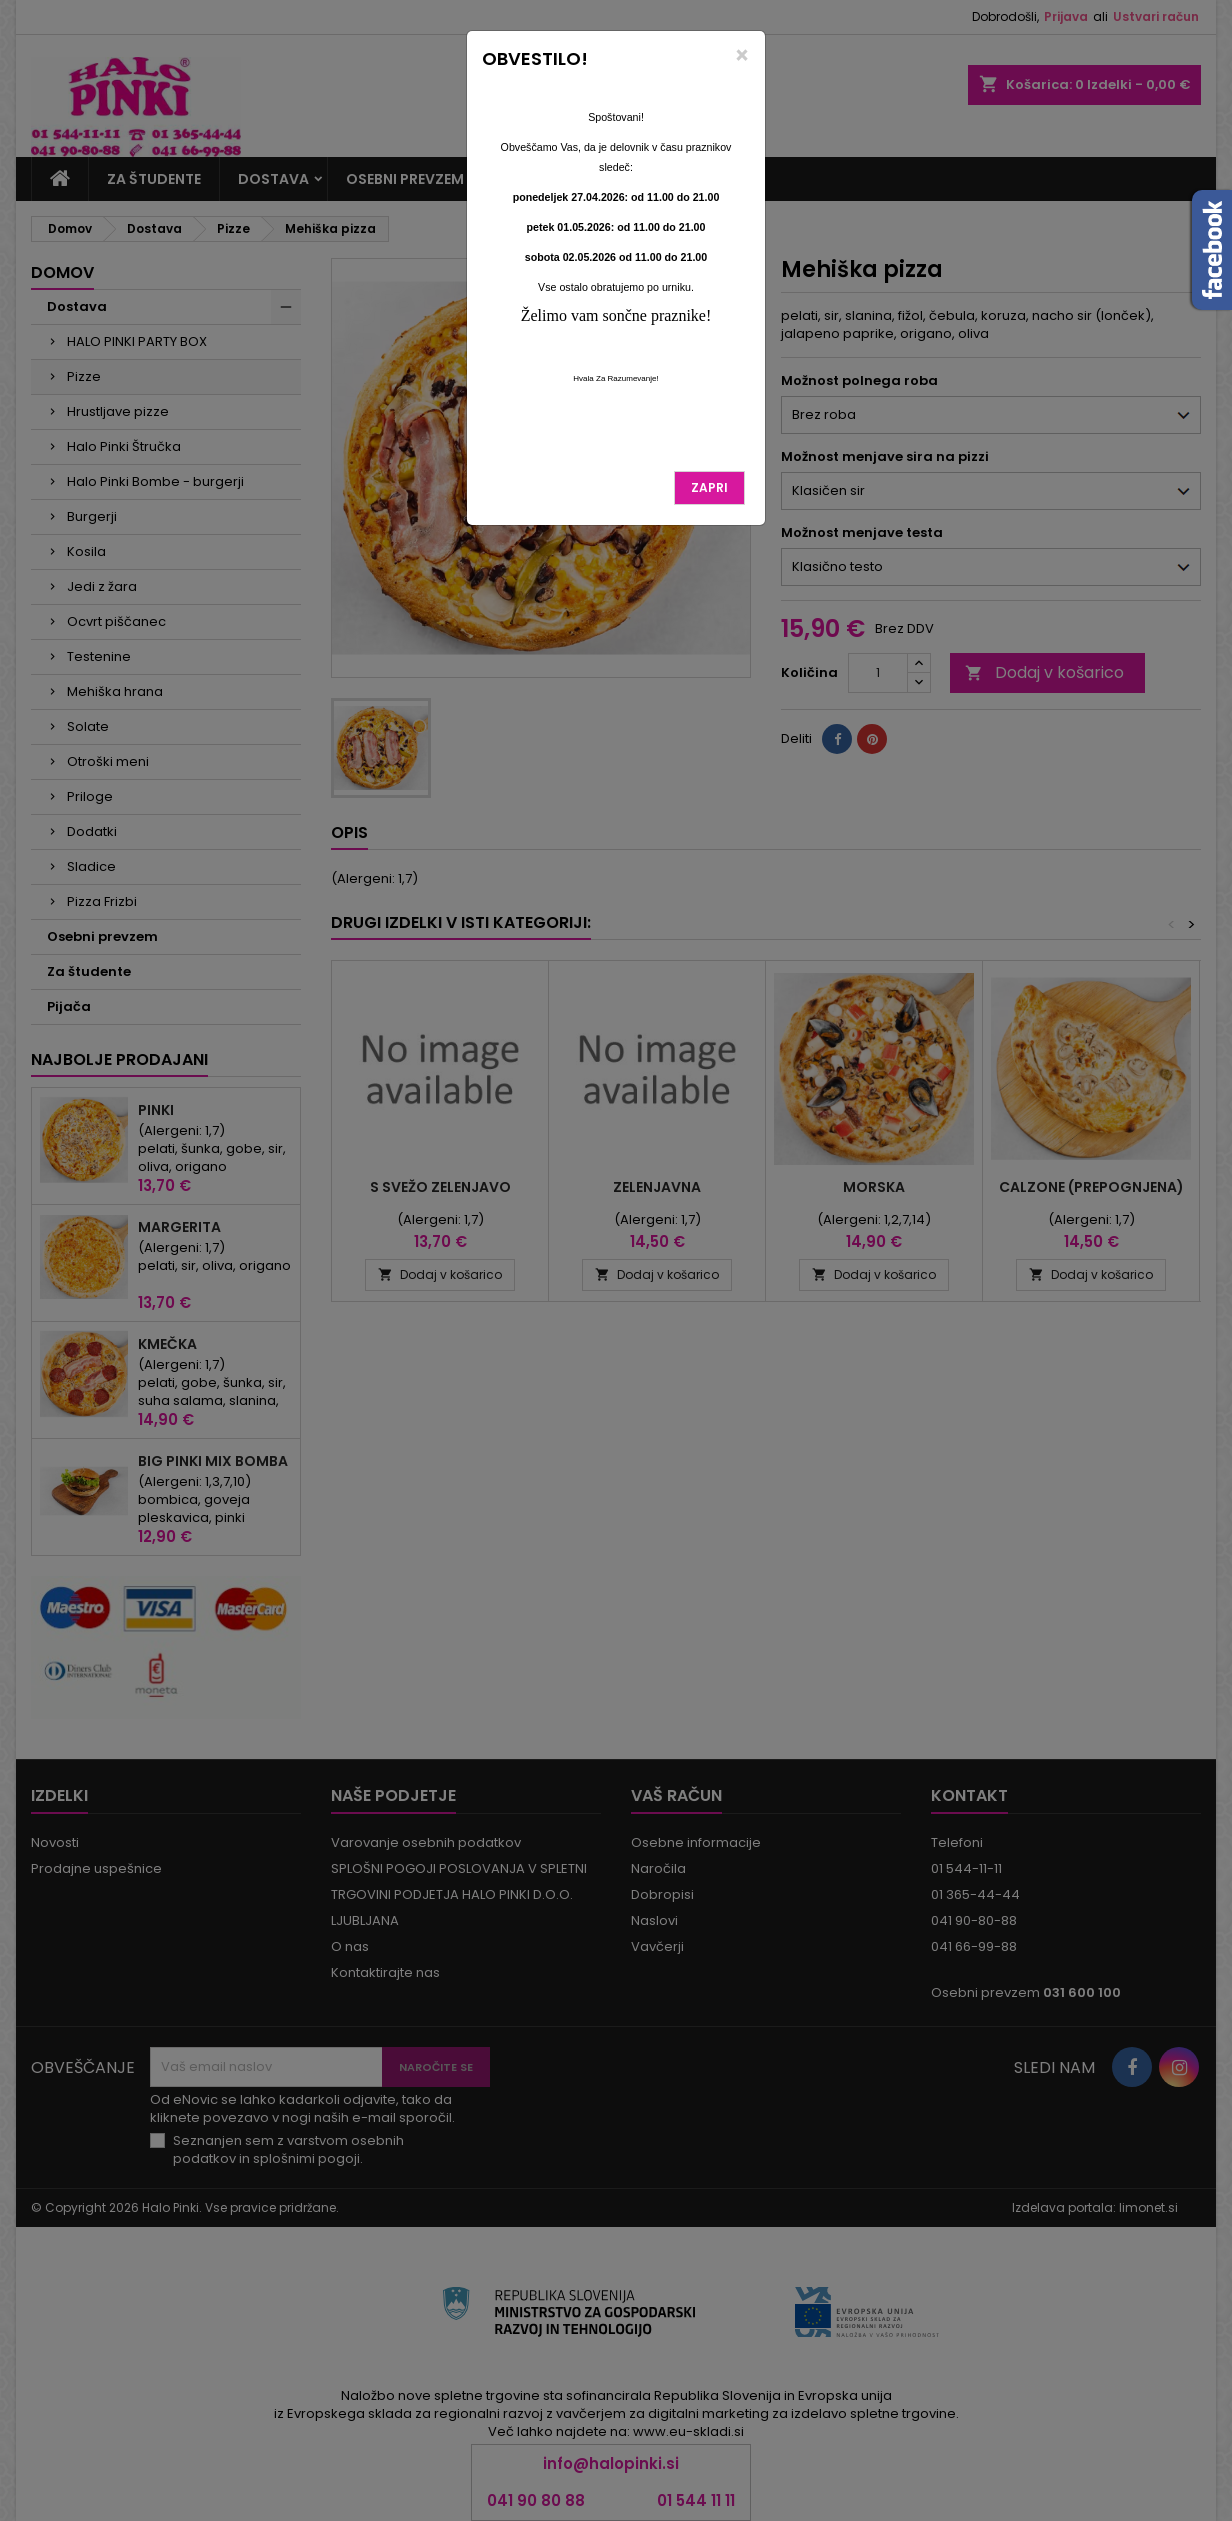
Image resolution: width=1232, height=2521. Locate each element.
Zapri (709, 487)
